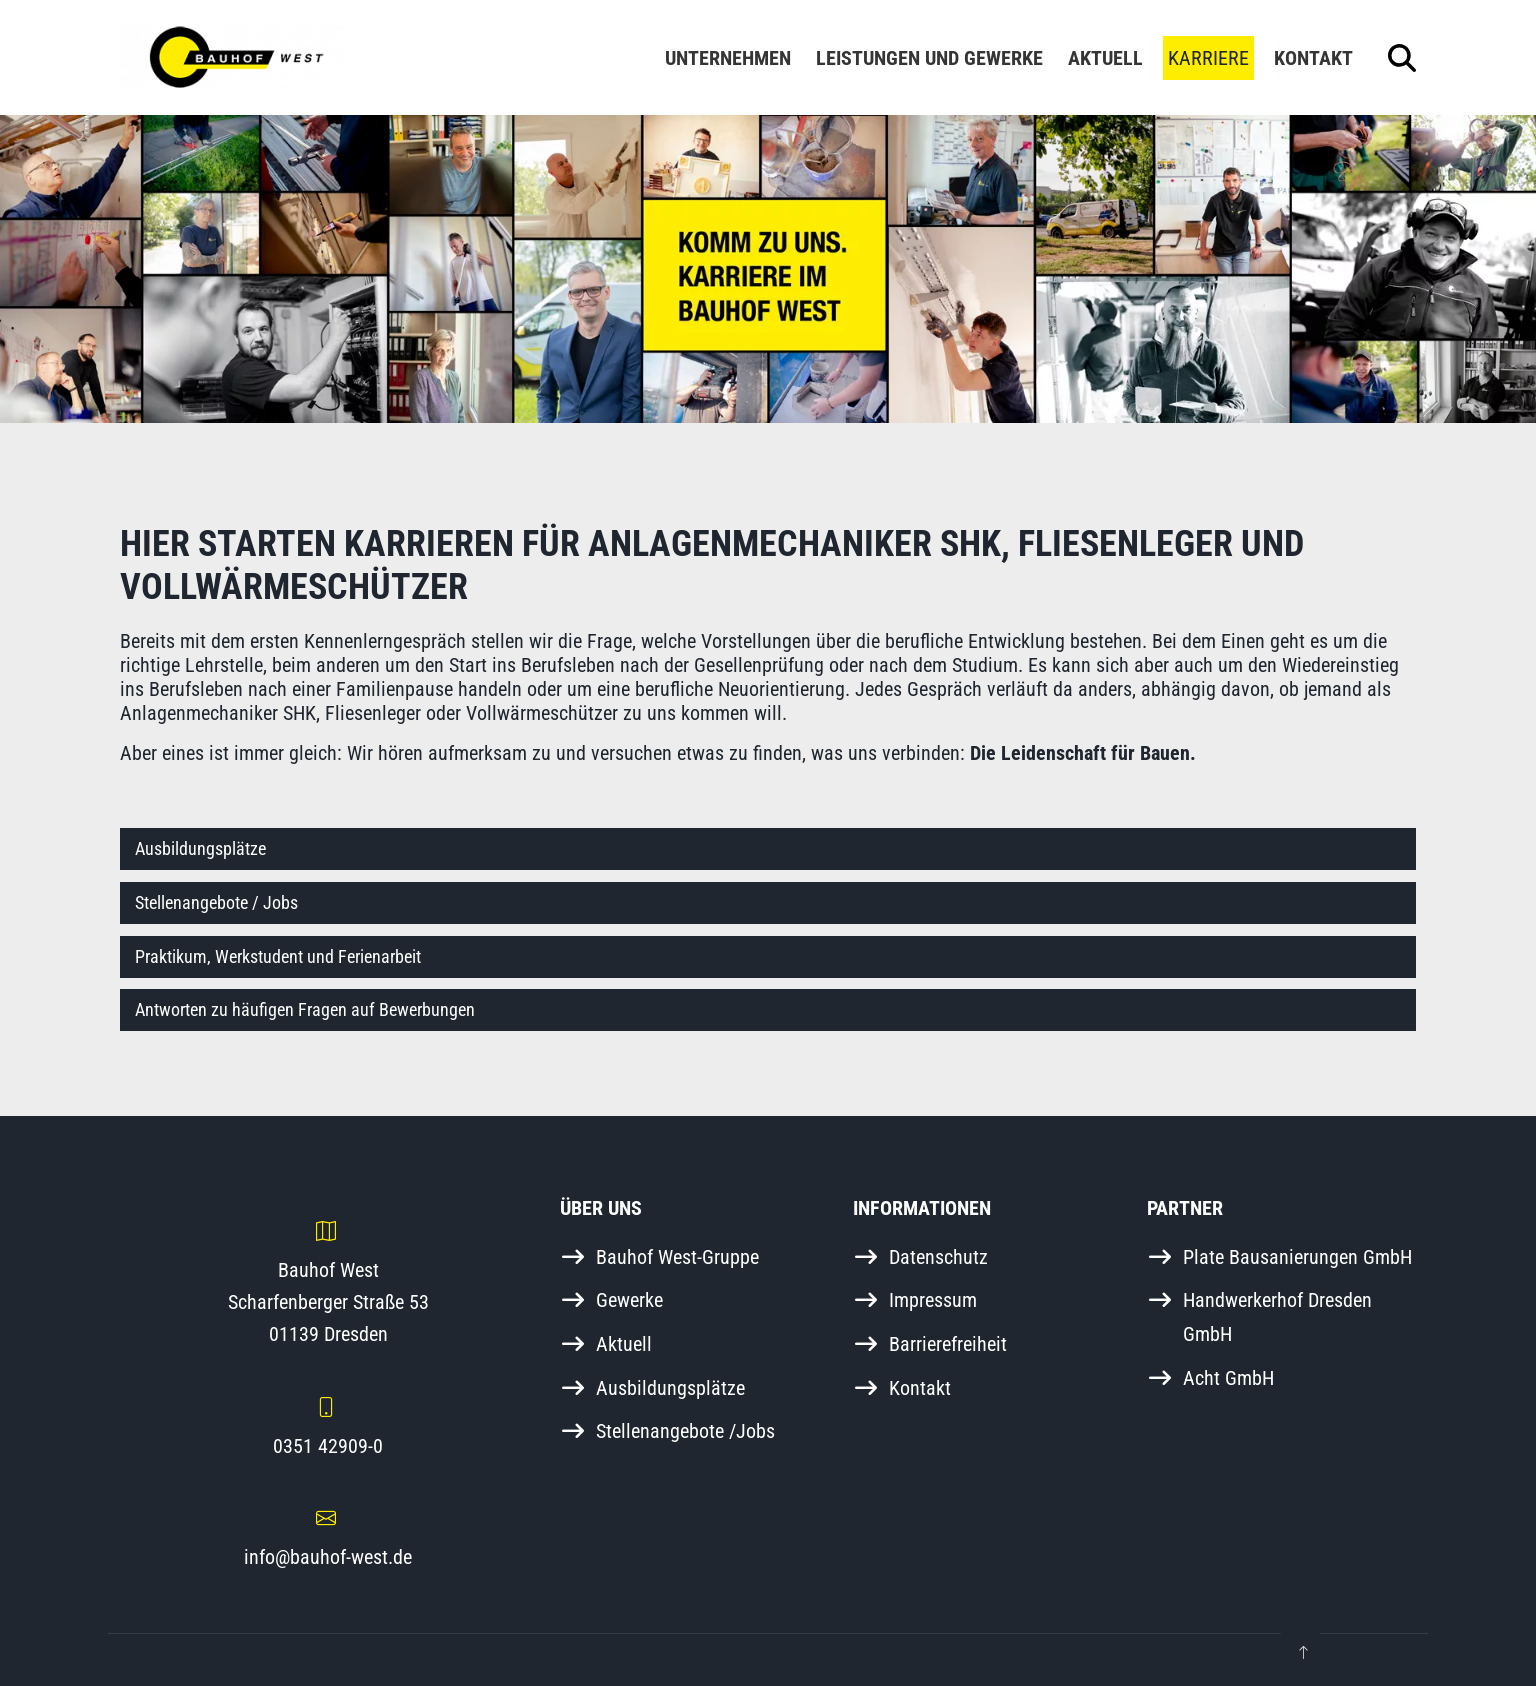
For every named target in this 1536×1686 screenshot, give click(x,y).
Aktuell (1105, 58)
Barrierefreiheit (948, 1344)
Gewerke (629, 1300)
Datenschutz (938, 1257)
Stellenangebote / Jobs (216, 902)
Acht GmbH (1228, 1378)
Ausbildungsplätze (200, 848)
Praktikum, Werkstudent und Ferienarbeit (278, 956)
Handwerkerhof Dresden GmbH (1277, 1317)
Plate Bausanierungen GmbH (1297, 1257)
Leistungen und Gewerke (929, 58)
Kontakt (1313, 58)
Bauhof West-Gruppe (677, 1257)
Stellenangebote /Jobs (685, 1431)
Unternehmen (728, 58)
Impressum (933, 1300)
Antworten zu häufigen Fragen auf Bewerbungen (305, 1009)
